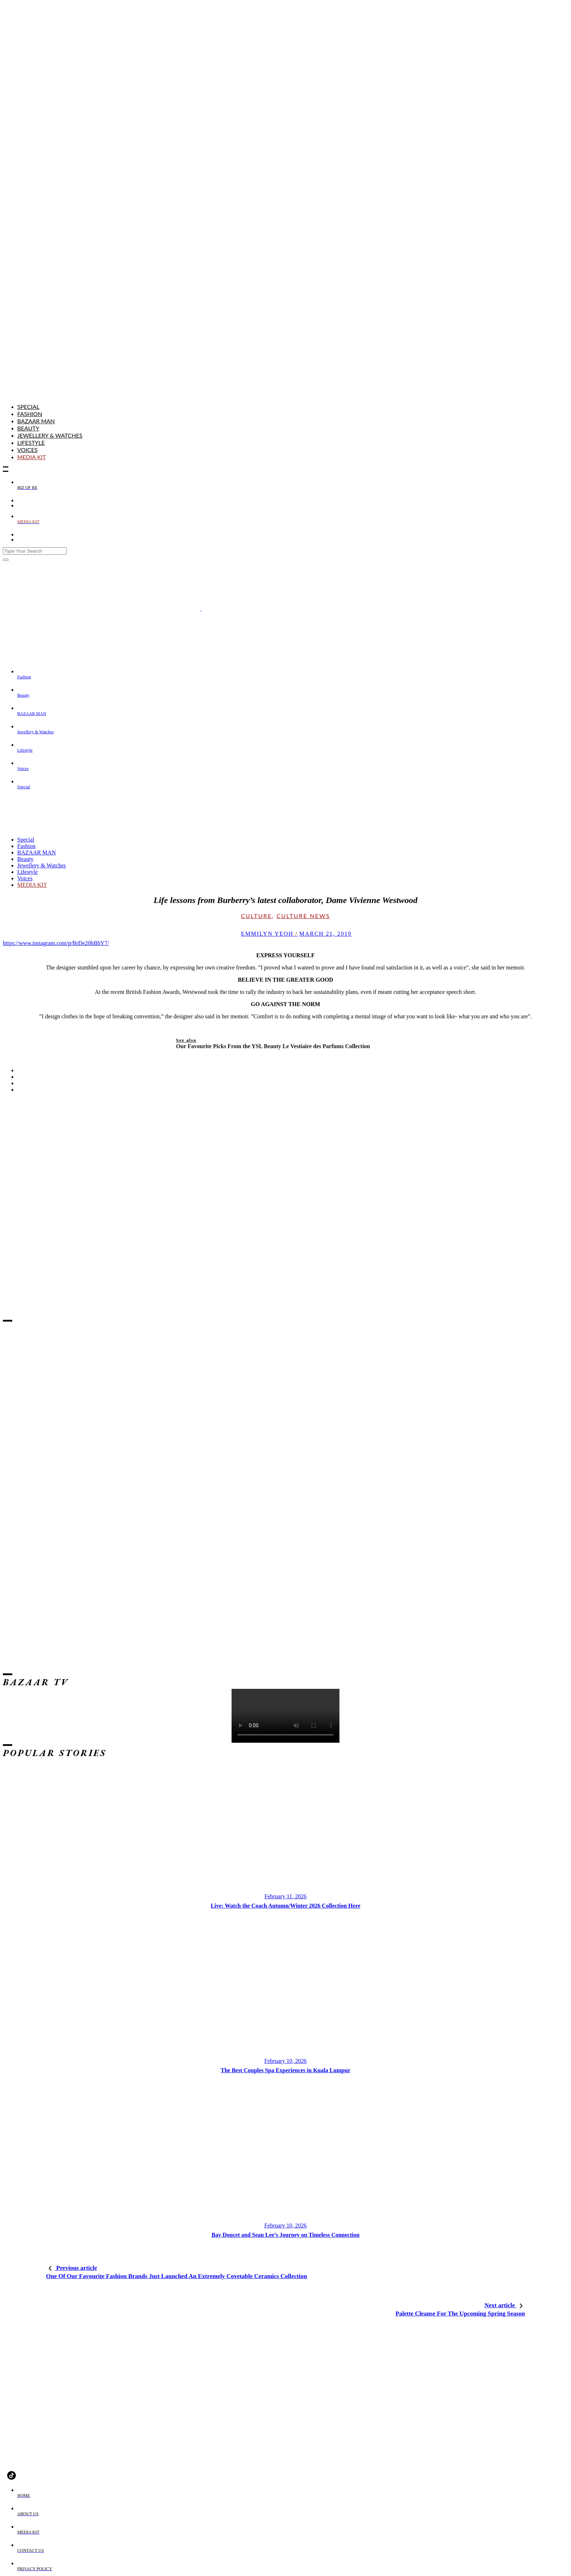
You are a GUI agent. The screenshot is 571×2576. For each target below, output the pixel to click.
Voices (27, 449)
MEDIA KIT (31, 456)
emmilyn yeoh (265, 934)
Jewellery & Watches (49, 435)
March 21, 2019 (325, 934)
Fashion (29, 413)
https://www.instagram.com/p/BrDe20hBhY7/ (56, 943)
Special (28, 406)
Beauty (28, 428)
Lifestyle (31, 442)
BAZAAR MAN (36, 421)
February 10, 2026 (285, 2061)
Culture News (303, 915)
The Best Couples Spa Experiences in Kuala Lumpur (286, 2070)
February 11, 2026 (285, 1896)
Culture (256, 915)
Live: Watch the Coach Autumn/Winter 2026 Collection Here (285, 1906)
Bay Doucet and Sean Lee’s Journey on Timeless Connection (285, 2235)
